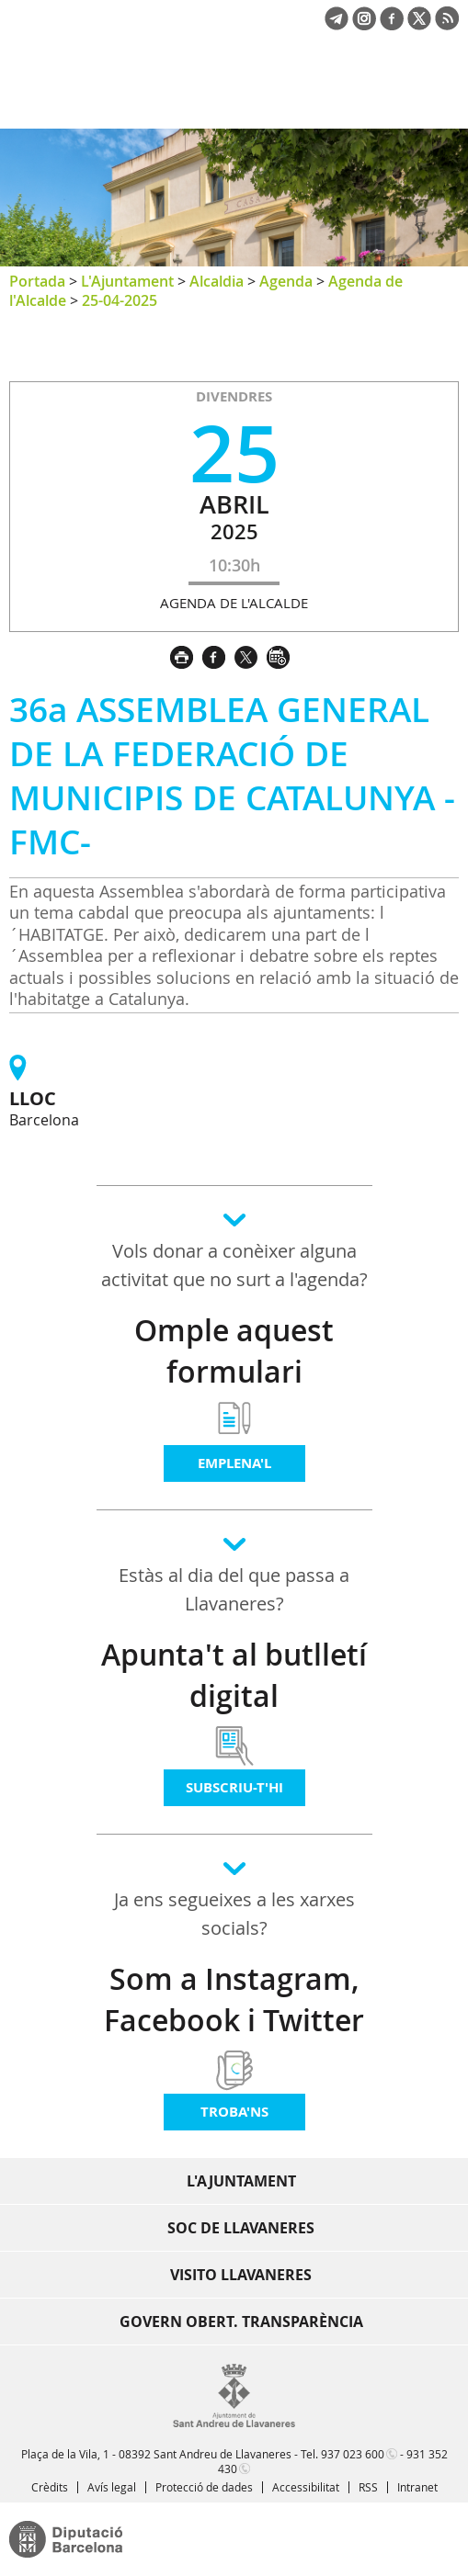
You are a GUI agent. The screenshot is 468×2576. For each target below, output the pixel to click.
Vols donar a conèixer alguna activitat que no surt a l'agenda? (234, 1265)
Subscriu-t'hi (234, 1787)
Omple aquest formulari (234, 1351)
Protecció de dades (204, 2487)
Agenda (286, 281)
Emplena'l (234, 1463)
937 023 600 (352, 2453)
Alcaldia (216, 281)
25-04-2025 (119, 300)
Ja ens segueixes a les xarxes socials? (234, 1913)
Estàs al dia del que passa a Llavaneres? (234, 1589)
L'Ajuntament (127, 281)
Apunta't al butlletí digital (234, 1675)
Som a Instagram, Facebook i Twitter (234, 1999)
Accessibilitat (305, 2487)
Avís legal (111, 2487)
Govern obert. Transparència (241, 2321)
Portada (37, 281)
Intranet (417, 2487)
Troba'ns (234, 2111)
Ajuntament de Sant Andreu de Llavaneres (97, 95)
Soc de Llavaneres (240, 2228)
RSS (368, 2487)
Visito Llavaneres (241, 2275)
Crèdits (49, 2487)
